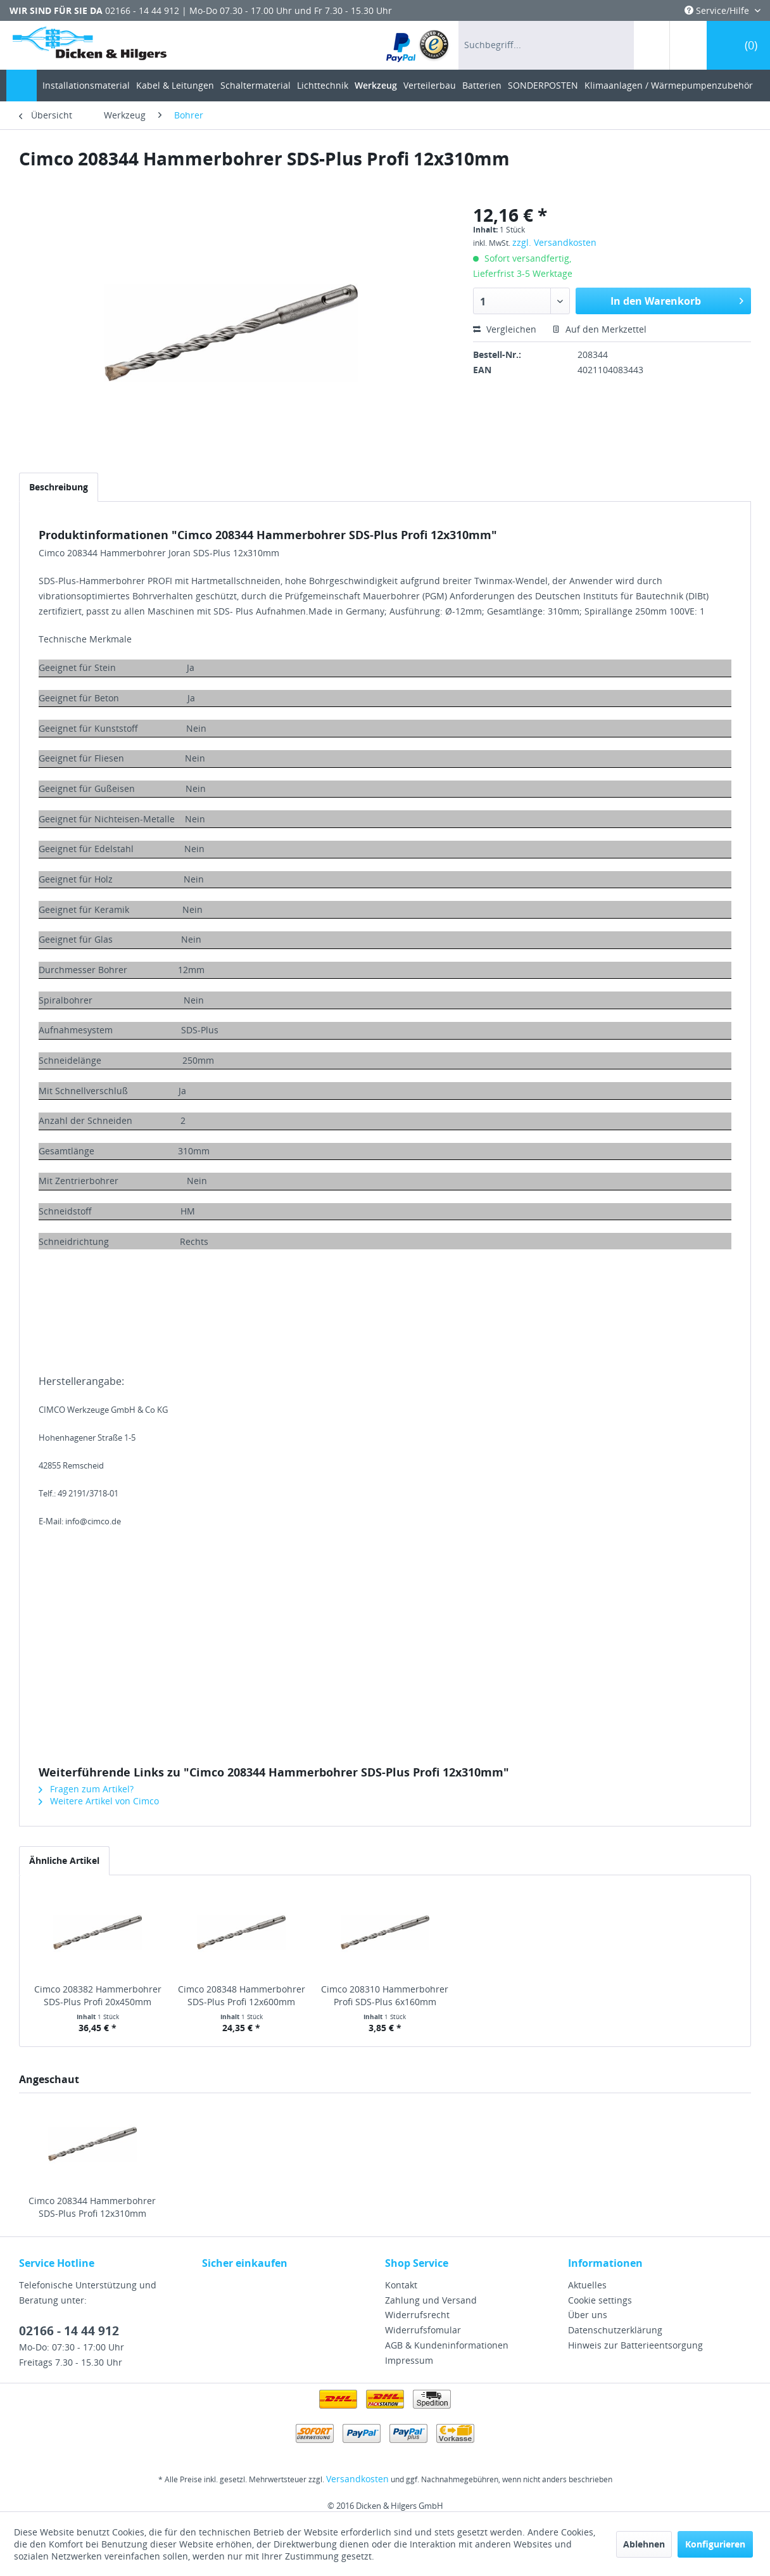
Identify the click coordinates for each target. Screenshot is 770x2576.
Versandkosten (357, 2479)
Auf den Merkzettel (599, 329)
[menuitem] (418, 45)
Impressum (409, 2360)
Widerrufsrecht (417, 2315)
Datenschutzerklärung (615, 2330)
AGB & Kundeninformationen (446, 2345)
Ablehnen (644, 2544)
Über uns (587, 2315)
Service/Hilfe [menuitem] (718, 10)
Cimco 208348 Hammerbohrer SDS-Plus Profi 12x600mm (241, 1995)
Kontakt (401, 2285)
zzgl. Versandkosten (554, 242)
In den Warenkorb (676, 299)
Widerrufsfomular (423, 2330)
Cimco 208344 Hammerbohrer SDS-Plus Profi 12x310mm (92, 2207)
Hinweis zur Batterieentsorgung (635, 2345)
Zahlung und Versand (431, 2300)
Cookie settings (600, 2300)
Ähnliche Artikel (64, 1860)
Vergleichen (504, 329)
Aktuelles (587, 2285)
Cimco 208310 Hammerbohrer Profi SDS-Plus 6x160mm (384, 1995)
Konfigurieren (715, 2544)
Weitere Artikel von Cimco (99, 1801)
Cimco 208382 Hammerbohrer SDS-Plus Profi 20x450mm (97, 1995)
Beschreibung (58, 487)
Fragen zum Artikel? (86, 1789)
